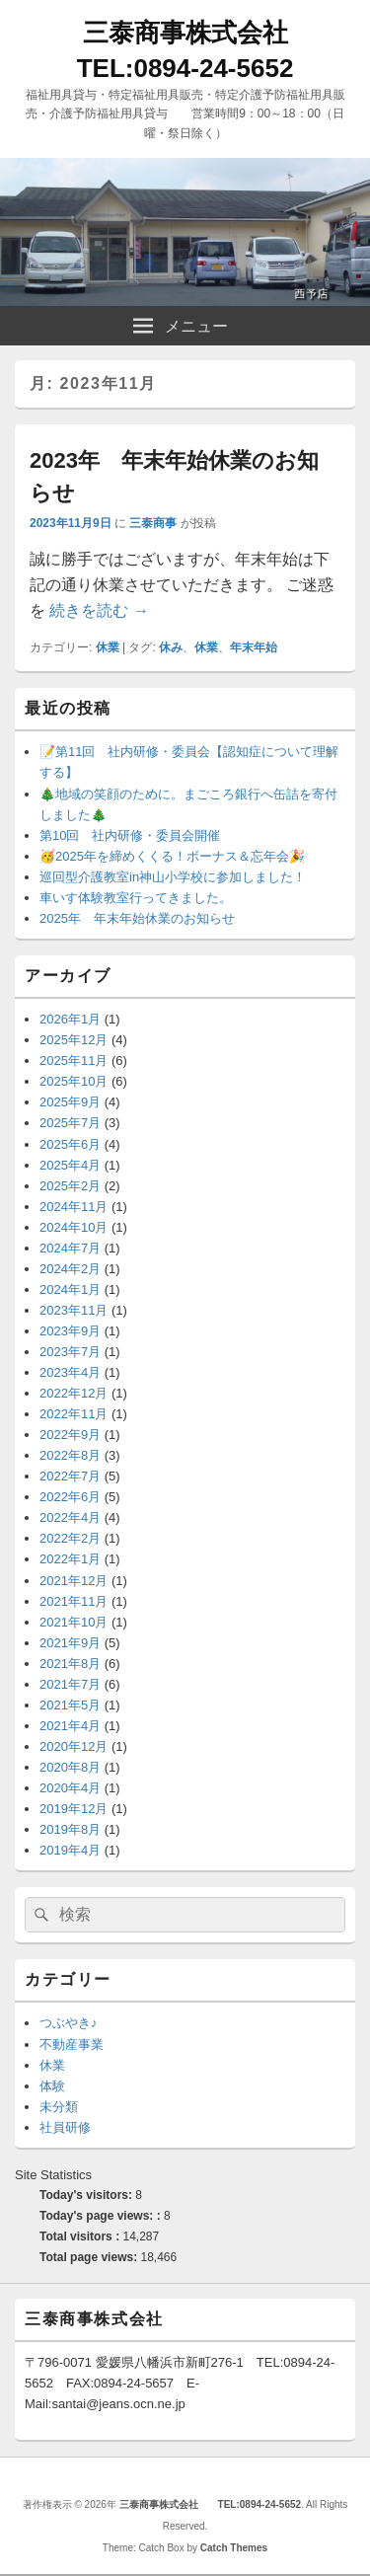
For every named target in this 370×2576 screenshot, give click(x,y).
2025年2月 (70, 1185)
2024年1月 (70, 1289)
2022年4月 (70, 1517)
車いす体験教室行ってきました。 (135, 897)
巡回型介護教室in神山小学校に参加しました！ (172, 877)
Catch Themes (233, 2547)
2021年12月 (73, 1580)
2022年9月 (70, 1434)
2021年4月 (70, 1725)
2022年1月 (70, 1559)
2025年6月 (70, 1144)
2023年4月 (70, 1372)
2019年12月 (73, 1808)
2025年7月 (70, 1122)
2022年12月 (73, 1393)
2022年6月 (70, 1496)
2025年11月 (73, 1060)
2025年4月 (70, 1165)
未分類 (58, 2106)
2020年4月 (70, 1787)
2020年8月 (70, 1767)
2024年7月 (70, 1248)
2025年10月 (73, 1081)
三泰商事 (153, 523)
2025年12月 (73, 1039)
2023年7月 (70, 1351)
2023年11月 (73, 1310)
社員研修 (65, 2127)
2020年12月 (73, 1746)
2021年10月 (73, 1622)
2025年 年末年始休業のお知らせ (137, 918)
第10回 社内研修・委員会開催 (129, 835)
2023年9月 (70, 1331)
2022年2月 (70, 1538)
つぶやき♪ (68, 2022)
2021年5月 (70, 1705)
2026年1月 (70, 1019)
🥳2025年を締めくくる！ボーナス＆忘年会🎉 (172, 856)
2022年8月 (70, 1455)
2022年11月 (73, 1413)
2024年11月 (73, 1206)
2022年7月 (70, 1476)
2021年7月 (70, 1684)
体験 (52, 2086)
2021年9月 (70, 1642)
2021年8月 (70, 1663)
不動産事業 (71, 2044)
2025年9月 (70, 1102)
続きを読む (98, 610)
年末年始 (253, 647)
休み (171, 647)
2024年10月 (73, 1227)
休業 (107, 647)
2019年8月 (70, 1829)
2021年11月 (73, 1601)
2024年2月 (70, 1268)
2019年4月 (70, 1850)
